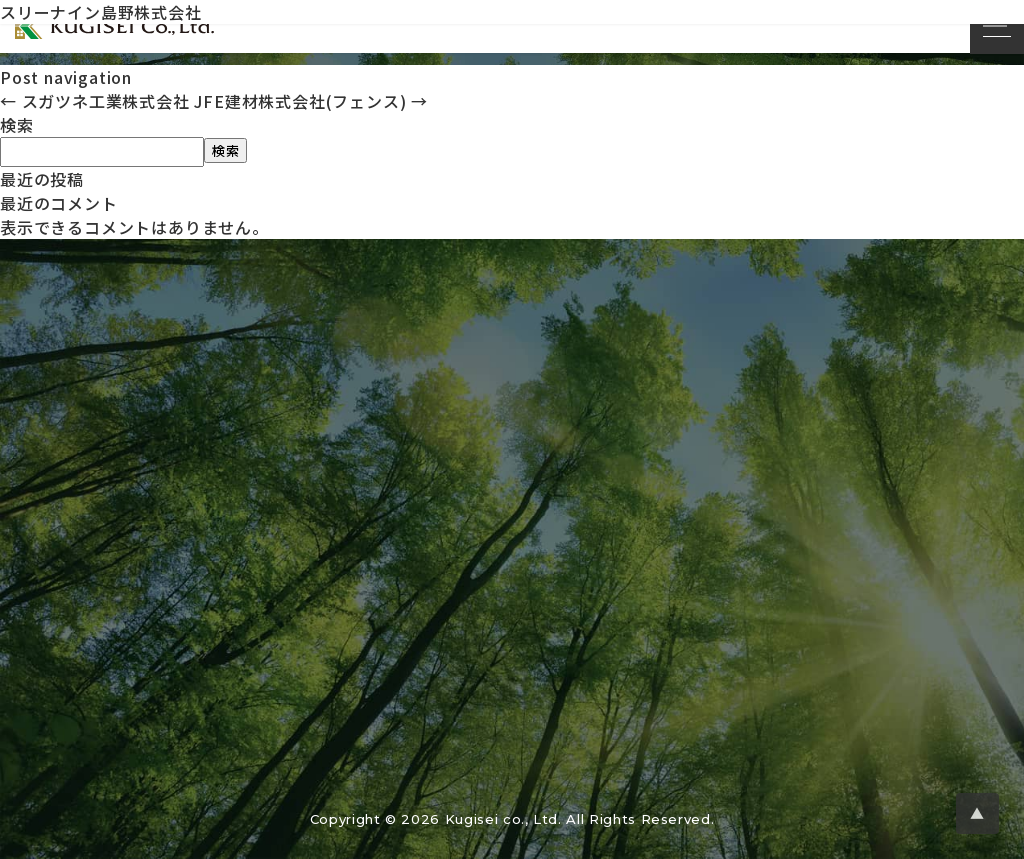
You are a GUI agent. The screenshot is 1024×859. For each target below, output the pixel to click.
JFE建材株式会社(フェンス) (311, 101)
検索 (17, 125)
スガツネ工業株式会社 (95, 101)
